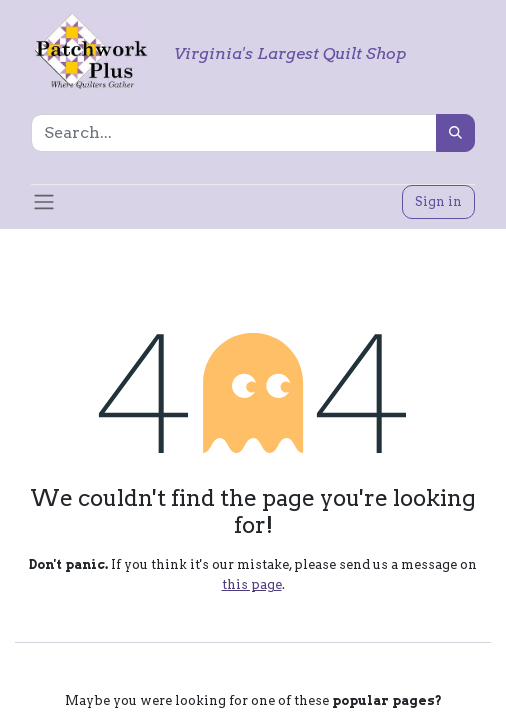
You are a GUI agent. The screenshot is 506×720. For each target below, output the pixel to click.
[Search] (455, 133)
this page (252, 584)
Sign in (438, 201)
